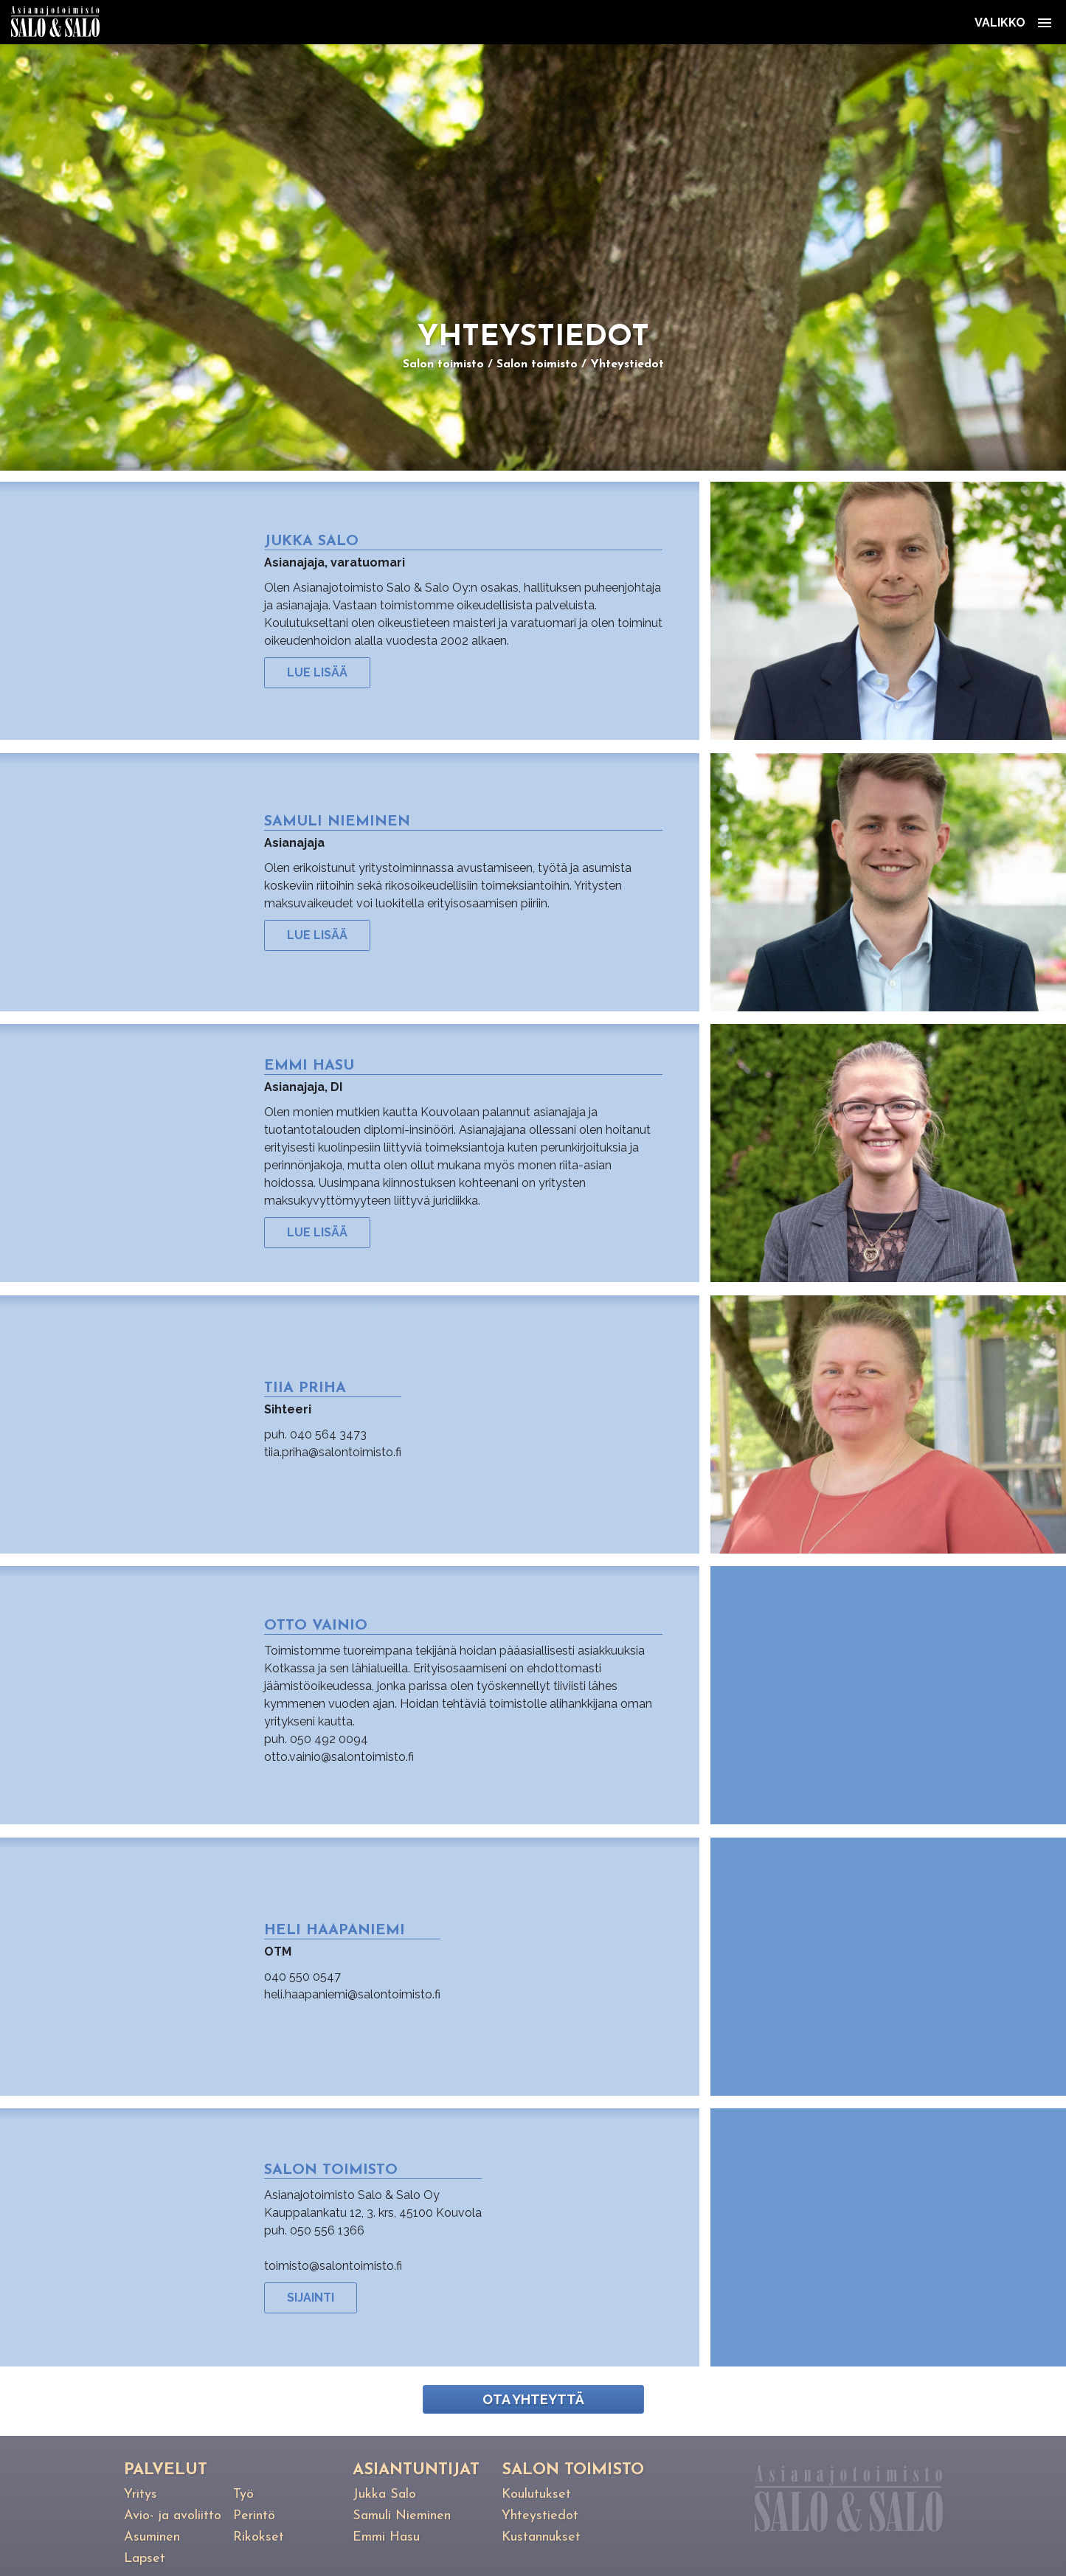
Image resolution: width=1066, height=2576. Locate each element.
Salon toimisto (443, 364)
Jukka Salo (384, 2494)
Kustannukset (541, 2537)
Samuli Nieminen (402, 2516)
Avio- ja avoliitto (172, 2516)
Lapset (144, 2559)
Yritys (140, 2494)
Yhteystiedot (627, 364)
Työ (243, 2494)
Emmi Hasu (386, 2537)
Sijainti (310, 2298)
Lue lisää (317, 672)
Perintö (254, 2516)
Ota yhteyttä (533, 2399)
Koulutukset (536, 2494)
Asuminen (152, 2537)
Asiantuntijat (416, 2470)
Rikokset (258, 2537)
